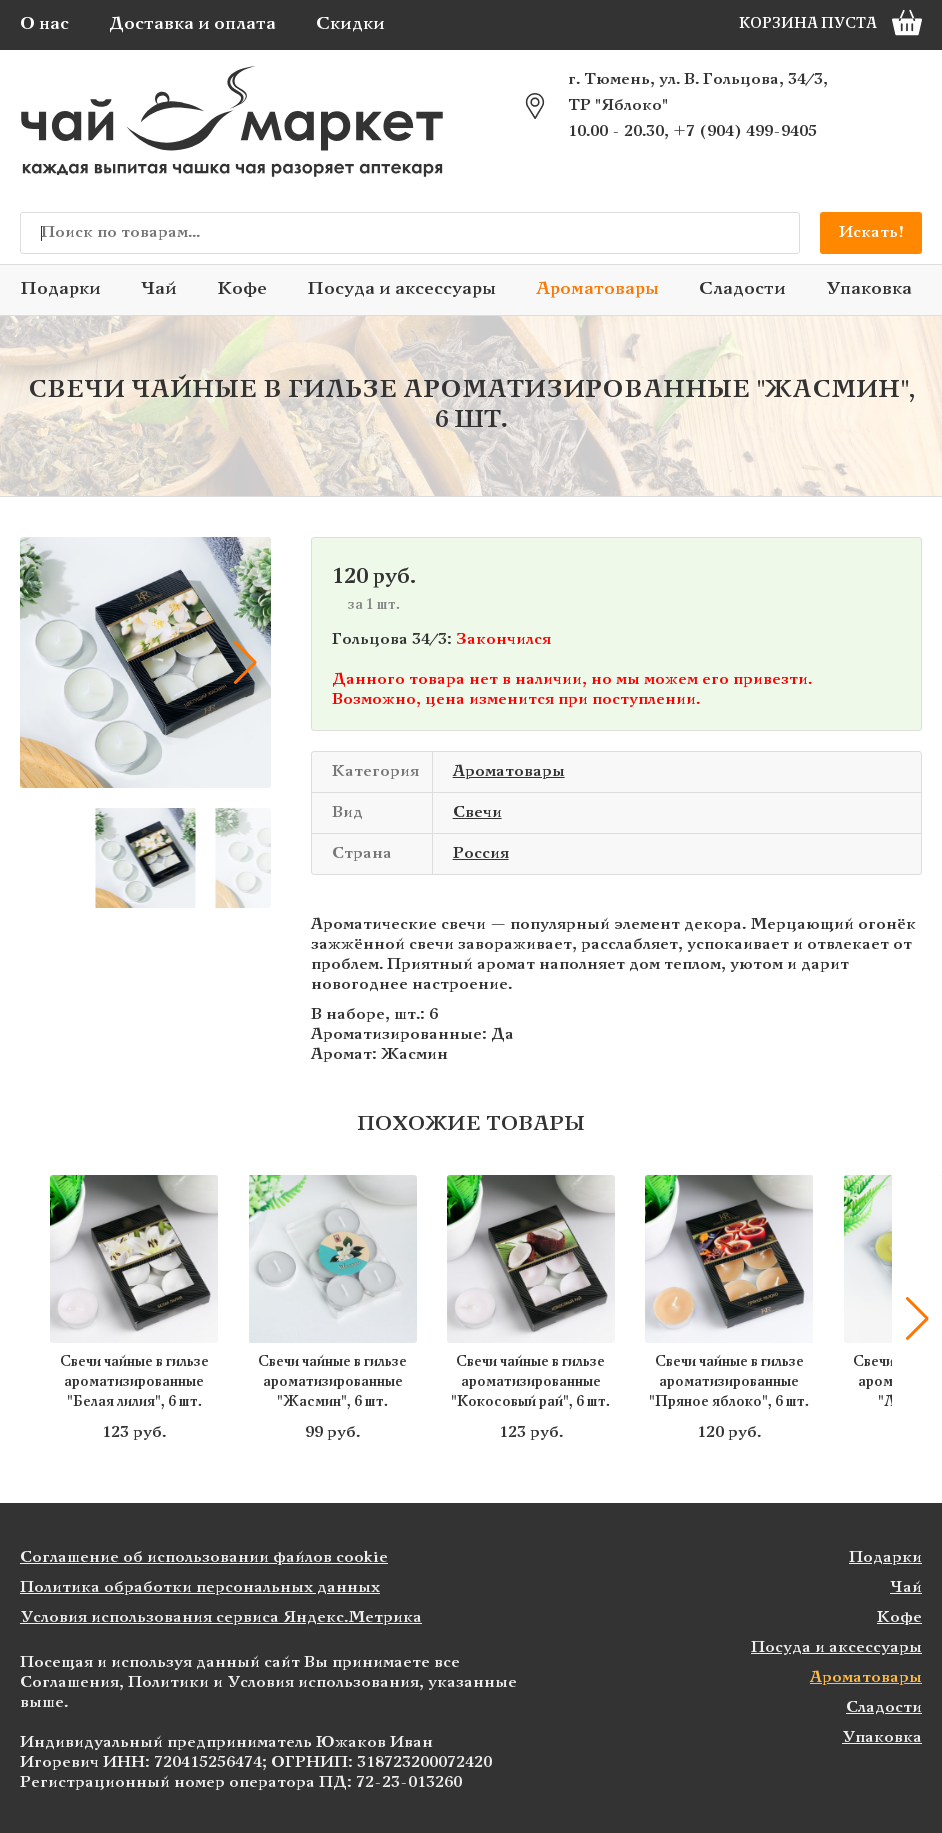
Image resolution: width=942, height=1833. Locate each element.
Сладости (742, 289)
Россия (481, 853)
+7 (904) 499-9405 (745, 131)
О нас (44, 24)
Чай (159, 289)
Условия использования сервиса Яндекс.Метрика (221, 1617)
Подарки (60, 289)
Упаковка (869, 289)
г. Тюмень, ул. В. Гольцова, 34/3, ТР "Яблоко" (698, 92)
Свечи (477, 812)
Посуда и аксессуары (401, 289)
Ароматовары (597, 289)
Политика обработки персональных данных (200, 1587)
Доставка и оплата (192, 24)
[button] (246, 662)
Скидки (350, 24)
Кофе (242, 289)
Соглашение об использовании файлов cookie (204, 1557)
